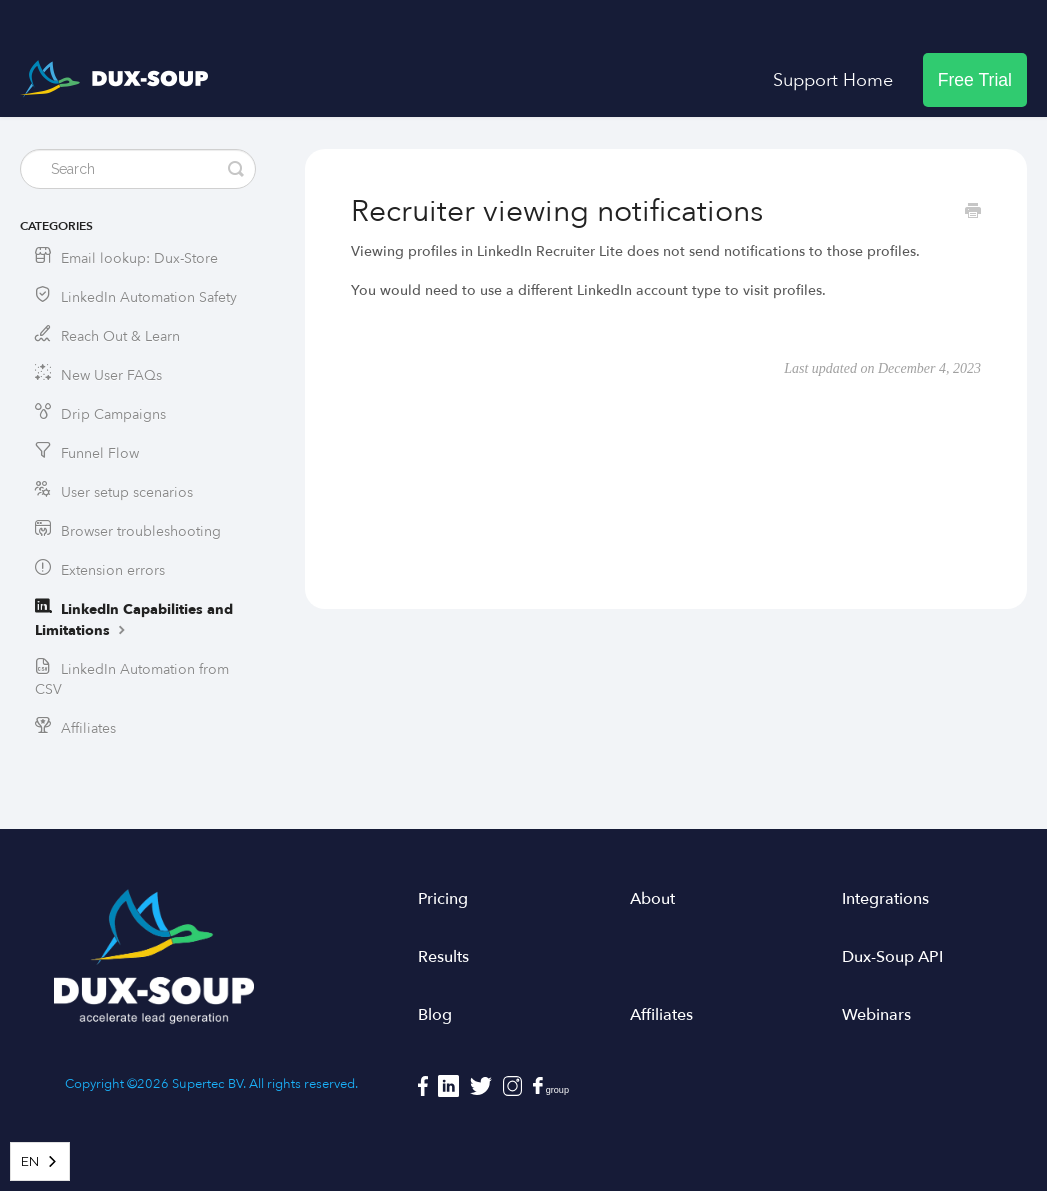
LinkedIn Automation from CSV (132, 679)
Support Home (833, 80)
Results (443, 957)
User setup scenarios (127, 492)
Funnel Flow (100, 453)
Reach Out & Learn (120, 336)
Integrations (885, 899)
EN (30, 1161)
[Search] (138, 169)
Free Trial (975, 80)
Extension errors (113, 570)
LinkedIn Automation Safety (149, 297)
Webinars (876, 1015)
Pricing (443, 899)
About (652, 899)
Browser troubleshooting (141, 531)
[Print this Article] (973, 213)
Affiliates (88, 728)
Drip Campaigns (113, 414)
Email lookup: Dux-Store (139, 258)
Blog (435, 1015)
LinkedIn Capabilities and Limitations (134, 620)
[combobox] (40, 1161)
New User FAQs (111, 375)
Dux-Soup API (892, 957)
